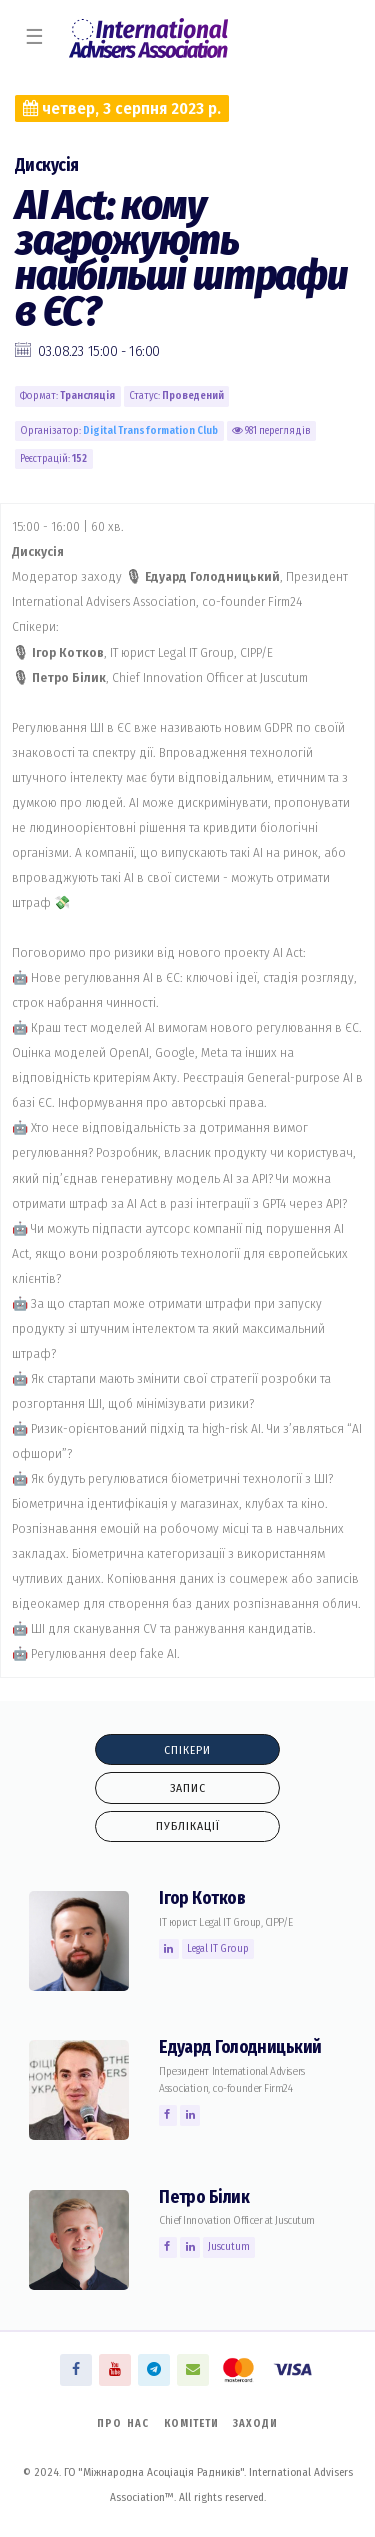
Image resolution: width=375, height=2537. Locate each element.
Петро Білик (204, 2197)
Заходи (255, 2423)
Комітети (191, 2423)
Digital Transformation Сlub (150, 430)
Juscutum (229, 2246)
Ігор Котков (202, 1898)
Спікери (187, 1750)
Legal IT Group (218, 1948)
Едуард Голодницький (240, 2047)
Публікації (188, 1826)
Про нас (123, 2423)
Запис (188, 1788)
